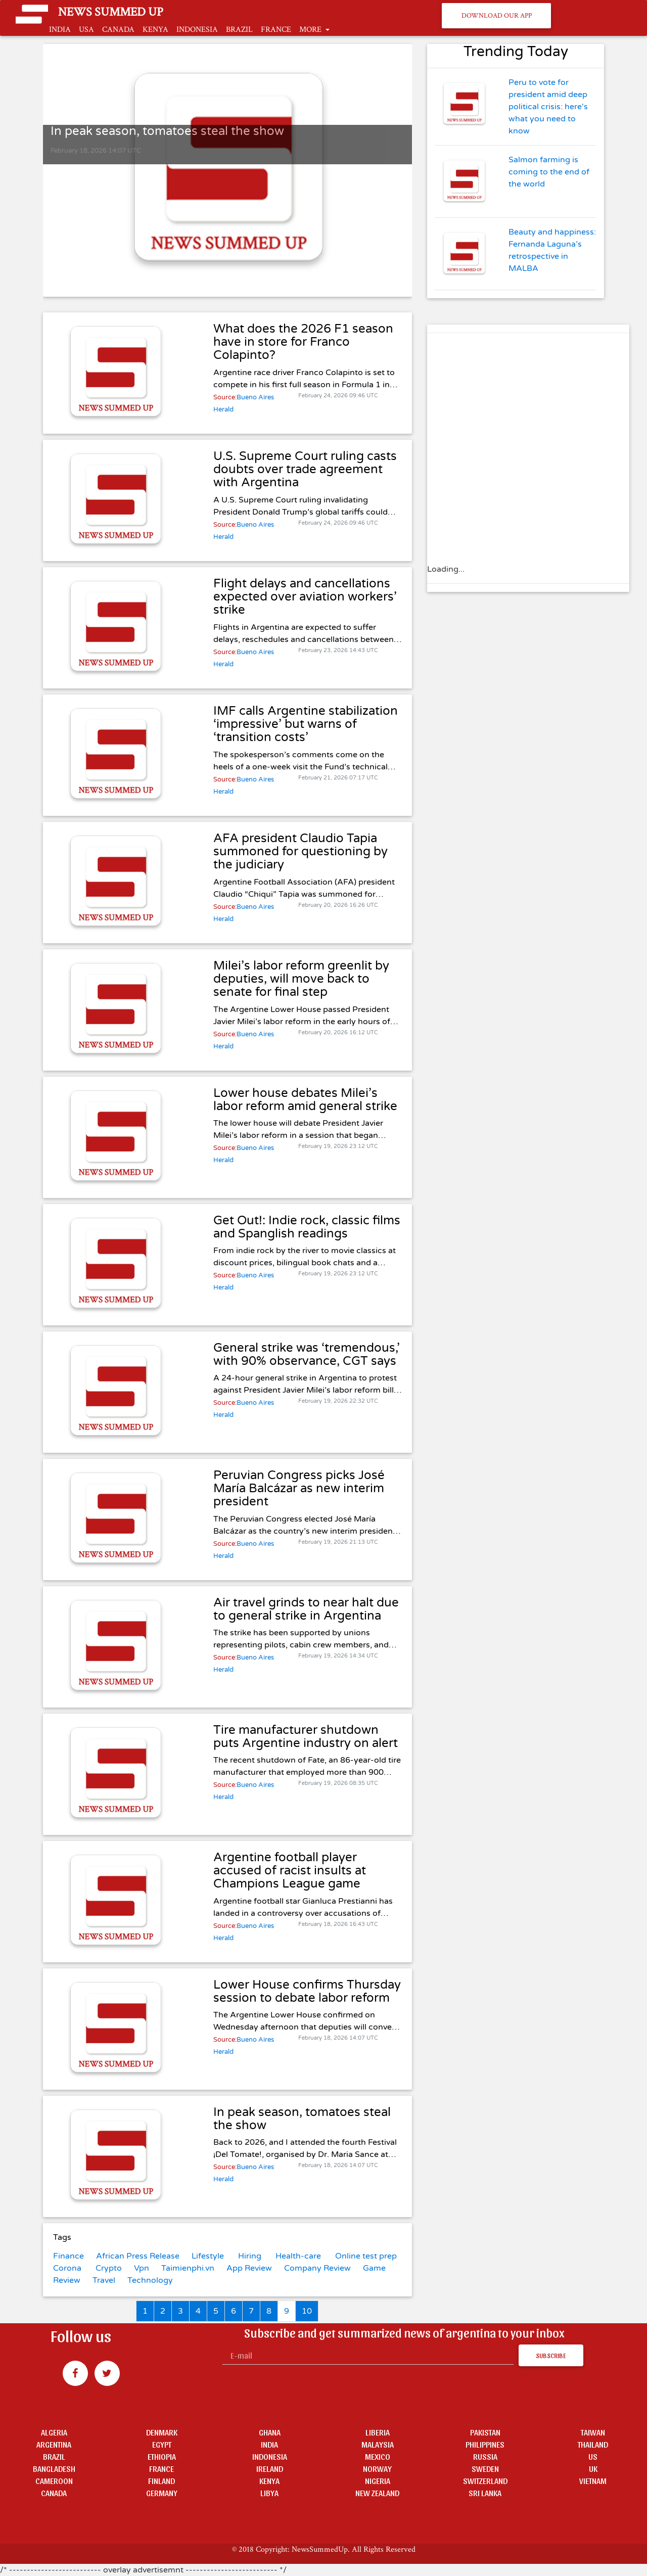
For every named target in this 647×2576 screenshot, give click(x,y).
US (592, 2456)
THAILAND (593, 2444)
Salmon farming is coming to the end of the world (549, 172)
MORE (311, 29)
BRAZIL (239, 29)
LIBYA (269, 2493)
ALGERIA (54, 2432)
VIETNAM (593, 2481)
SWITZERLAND (485, 2481)
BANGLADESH (54, 2468)
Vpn (141, 2268)
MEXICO (377, 2456)
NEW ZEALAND (377, 2493)
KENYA (155, 29)
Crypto (109, 2268)
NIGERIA (377, 2481)
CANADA (118, 29)
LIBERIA (377, 2432)
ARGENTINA (53, 2444)
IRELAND (269, 2468)
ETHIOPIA (162, 2456)
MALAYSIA (377, 2444)
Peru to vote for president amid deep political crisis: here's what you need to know (548, 106)
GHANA (270, 2432)
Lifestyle (208, 2256)
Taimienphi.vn (187, 2268)
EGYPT (161, 2444)
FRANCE (276, 29)
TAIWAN (593, 2432)
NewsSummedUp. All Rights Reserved (353, 2549)
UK (593, 2468)
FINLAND (161, 2481)
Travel (104, 2280)
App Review (249, 2268)
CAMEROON (54, 2481)
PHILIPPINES (485, 2444)
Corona (67, 2268)
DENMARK (161, 2432)
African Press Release (137, 2256)
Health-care (298, 2256)
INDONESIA (197, 29)
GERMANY (161, 2493)
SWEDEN (485, 2468)
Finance (68, 2256)
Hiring (249, 2256)
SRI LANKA (485, 2493)
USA (86, 29)
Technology (150, 2280)
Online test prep (366, 2256)
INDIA (60, 29)
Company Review (317, 2268)
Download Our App (496, 15)
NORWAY (377, 2468)
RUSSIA (485, 2456)
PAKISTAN (485, 2432)
